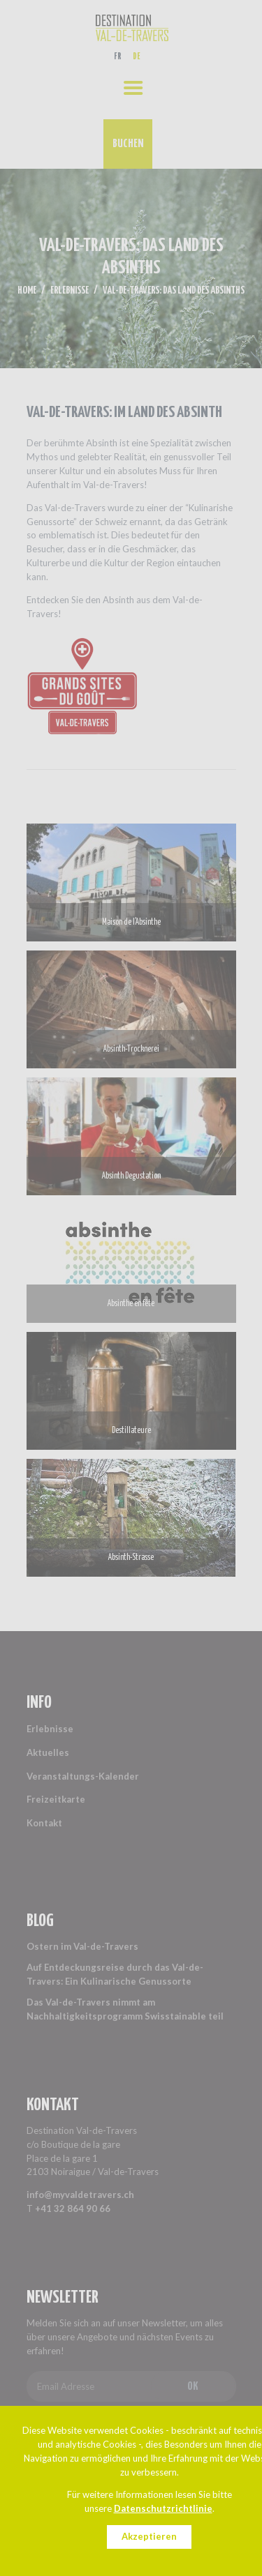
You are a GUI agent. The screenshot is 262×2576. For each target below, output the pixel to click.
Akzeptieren (149, 2536)
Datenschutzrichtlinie (163, 2508)
